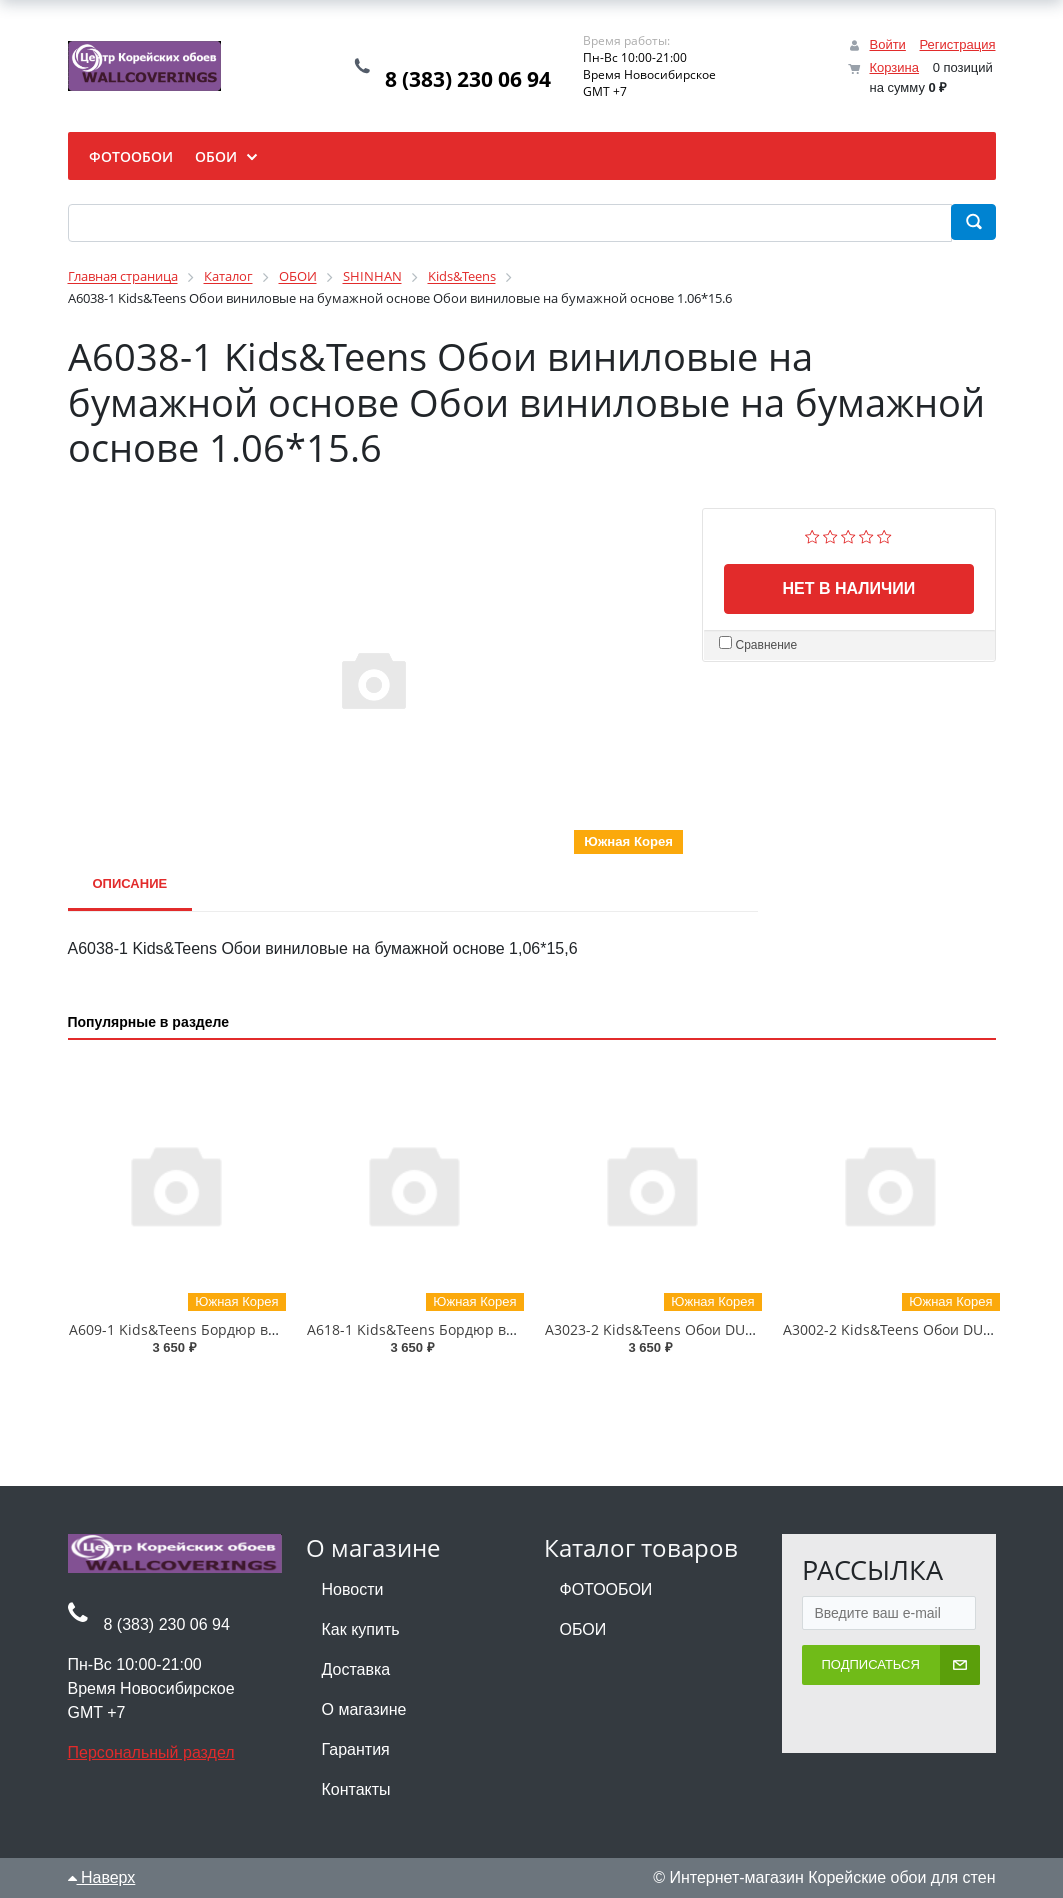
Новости (353, 1589)
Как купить (361, 1629)
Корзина (894, 67)
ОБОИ (583, 1629)
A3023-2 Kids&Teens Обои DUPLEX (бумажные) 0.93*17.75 (740, 1329)
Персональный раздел (151, 1752)
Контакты (356, 1789)
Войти (887, 44)
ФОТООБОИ (606, 1589)
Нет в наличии (848, 588)
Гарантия (356, 1749)
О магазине (364, 1709)
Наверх (102, 1877)
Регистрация (958, 44)
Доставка (356, 1669)
